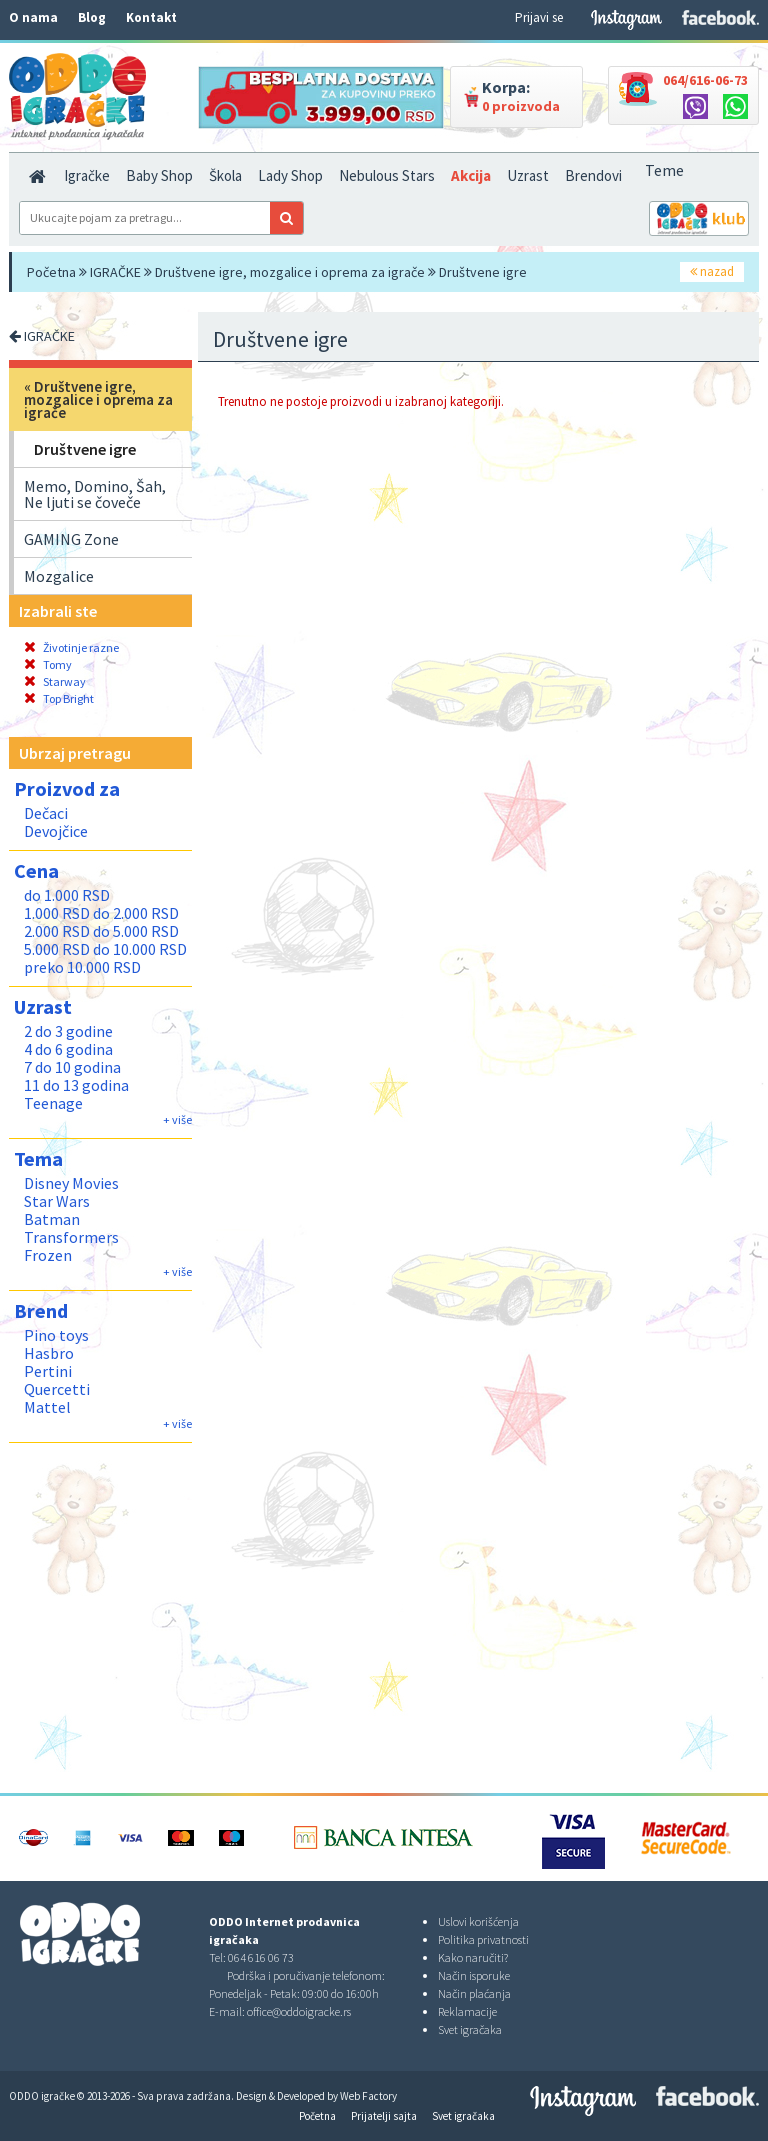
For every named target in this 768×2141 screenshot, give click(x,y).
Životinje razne (71, 647)
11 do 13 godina (76, 1085)
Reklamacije (467, 2011)
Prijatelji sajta (384, 2116)
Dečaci (46, 813)
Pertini (48, 1371)
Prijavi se (539, 17)
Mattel (47, 1407)
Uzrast (528, 175)
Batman (52, 1219)
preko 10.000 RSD (82, 967)
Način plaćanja (474, 1993)
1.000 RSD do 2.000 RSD (101, 913)
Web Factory (368, 2096)
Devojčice (56, 831)
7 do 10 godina (72, 1067)
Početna (51, 272)
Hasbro (49, 1353)
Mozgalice (59, 576)
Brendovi (593, 175)
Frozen (48, 1255)
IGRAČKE (115, 272)
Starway (55, 681)
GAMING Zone (71, 539)
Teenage (53, 1103)
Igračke (87, 175)
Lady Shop (290, 175)
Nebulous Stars (387, 175)
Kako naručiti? (473, 1957)
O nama (33, 17)
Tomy (48, 664)
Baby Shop (159, 175)
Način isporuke (474, 1975)
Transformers (71, 1237)
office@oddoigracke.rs (299, 2011)
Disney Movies (71, 1183)
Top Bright (59, 698)
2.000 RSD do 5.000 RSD (101, 931)
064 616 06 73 (261, 1957)
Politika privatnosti (483, 1939)
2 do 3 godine (68, 1031)
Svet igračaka (470, 2029)
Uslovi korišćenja (478, 1921)
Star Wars (57, 1201)
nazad (712, 271)
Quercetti (57, 1389)
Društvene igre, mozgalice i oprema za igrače (290, 272)
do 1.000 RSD (67, 895)
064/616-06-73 (705, 80)
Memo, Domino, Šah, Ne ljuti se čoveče (95, 494)
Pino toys (56, 1335)
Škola (225, 175)
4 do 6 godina (68, 1049)
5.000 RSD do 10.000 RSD (105, 949)
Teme (664, 170)
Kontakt (151, 17)
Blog (92, 17)
